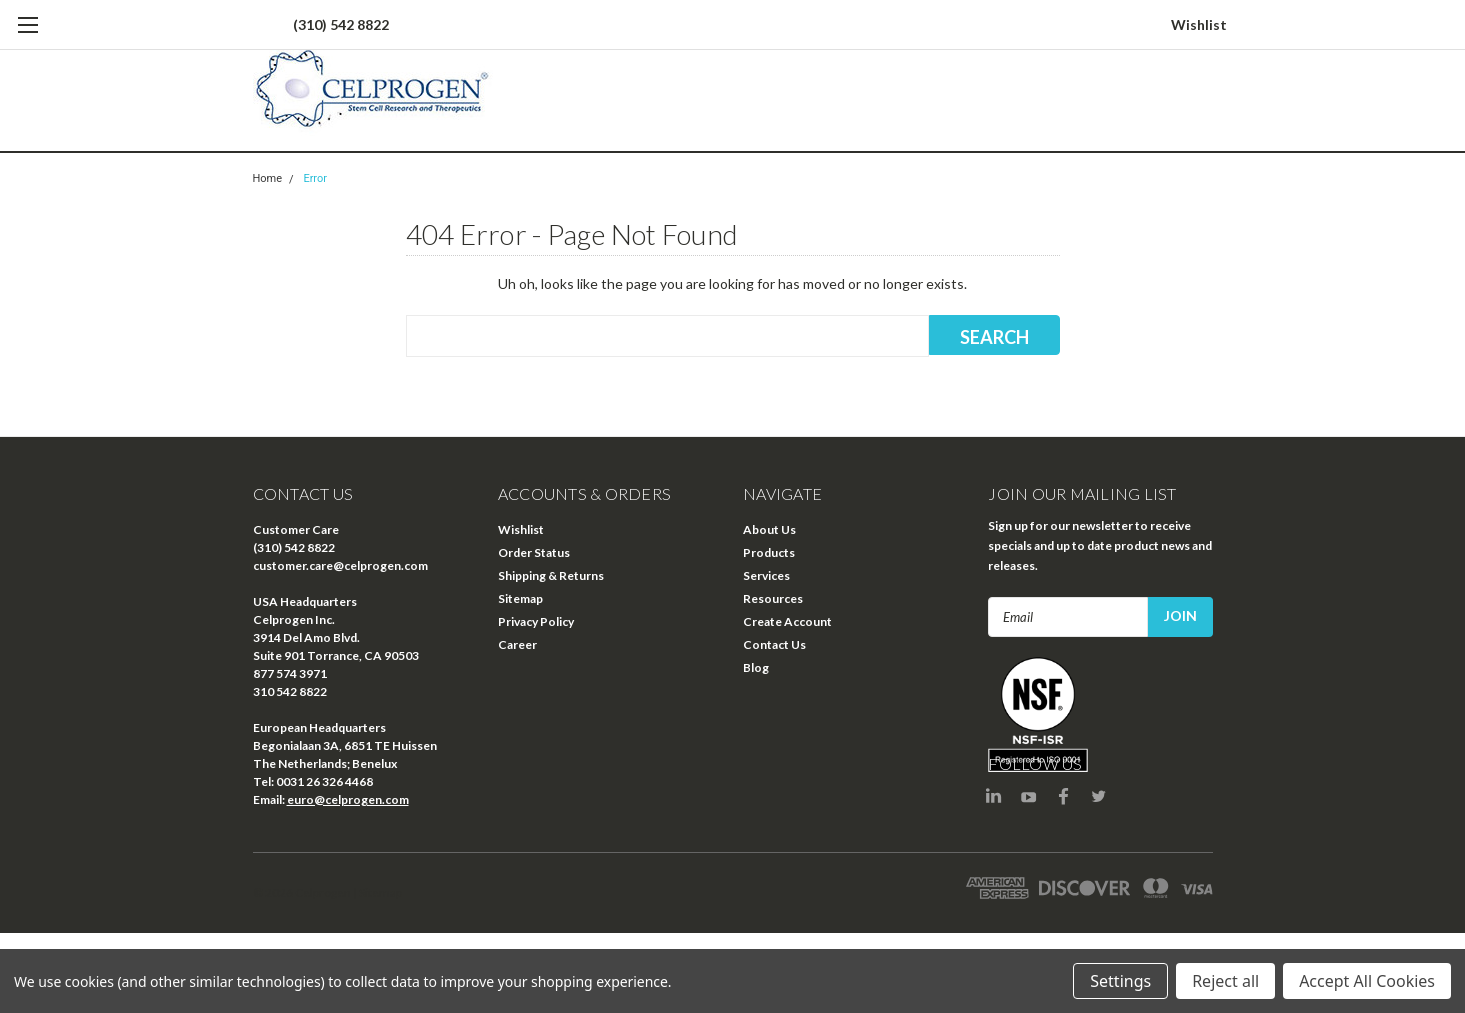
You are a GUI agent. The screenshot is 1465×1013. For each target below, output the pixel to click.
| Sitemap (377, 892)
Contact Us (774, 644)
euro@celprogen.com (348, 799)
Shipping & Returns (551, 575)
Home (268, 178)
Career (517, 644)
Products (769, 552)
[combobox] (667, 336)
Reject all (1225, 981)
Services (766, 575)
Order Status (534, 552)
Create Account (787, 621)
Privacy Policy (536, 621)
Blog (756, 667)
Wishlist (1199, 24)
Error (315, 178)
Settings (1120, 981)
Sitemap (520, 598)
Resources (773, 598)
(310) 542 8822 (341, 24)
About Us (769, 529)
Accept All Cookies (1367, 981)
